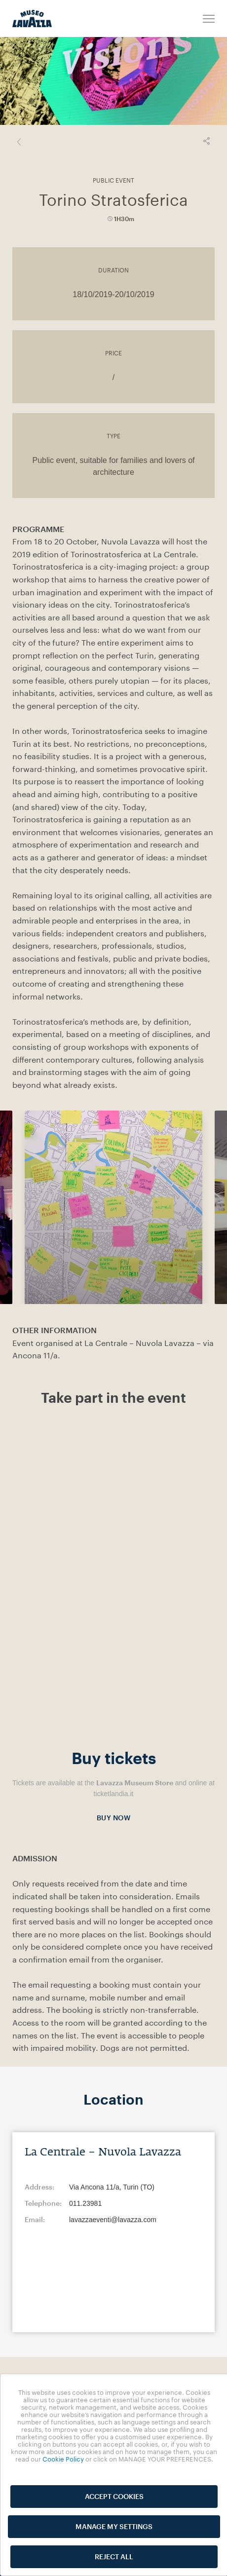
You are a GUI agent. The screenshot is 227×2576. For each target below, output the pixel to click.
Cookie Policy (63, 2459)
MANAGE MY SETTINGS (114, 2526)
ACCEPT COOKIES (114, 2496)
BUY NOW (114, 1820)
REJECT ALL (114, 2556)
